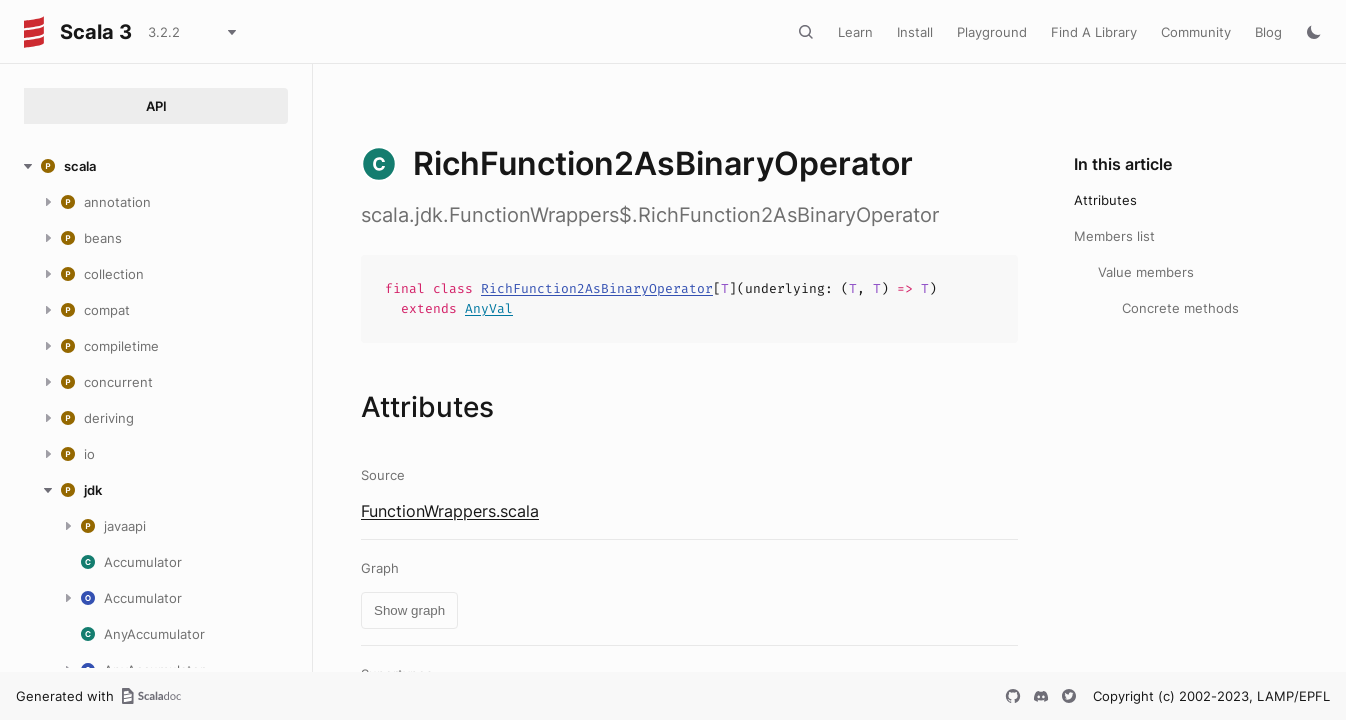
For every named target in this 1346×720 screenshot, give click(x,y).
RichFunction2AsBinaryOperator (597, 288)
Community (1196, 32)
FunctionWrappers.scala (450, 511)
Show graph (409, 610)
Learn (855, 32)
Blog (1268, 32)
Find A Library (1094, 32)
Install (915, 32)
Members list (1114, 236)
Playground (992, 32)
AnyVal (489, 308)
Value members (1146, 272)
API (156, 106)
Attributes (1105, 200)
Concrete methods (1180, 308)
